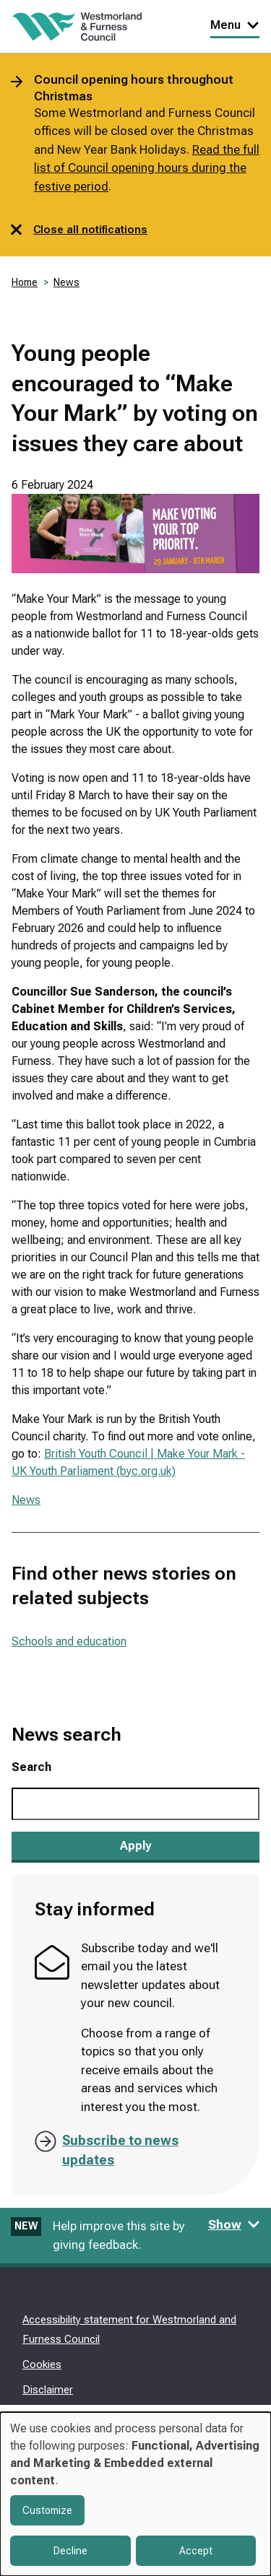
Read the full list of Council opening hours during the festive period (146, 167)
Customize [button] (47, 2510)
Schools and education (69, 1641)
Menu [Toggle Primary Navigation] (234, 25)
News (66, 282)
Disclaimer (47, 2389)
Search (31, 1767)
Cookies (41, 2364)
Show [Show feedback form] (234, 2224)
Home (25, 282)
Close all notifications (79, 229)
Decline (70, 2551)
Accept (195, 2551)
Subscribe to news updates (120, 2150)
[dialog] (135, 2494)
